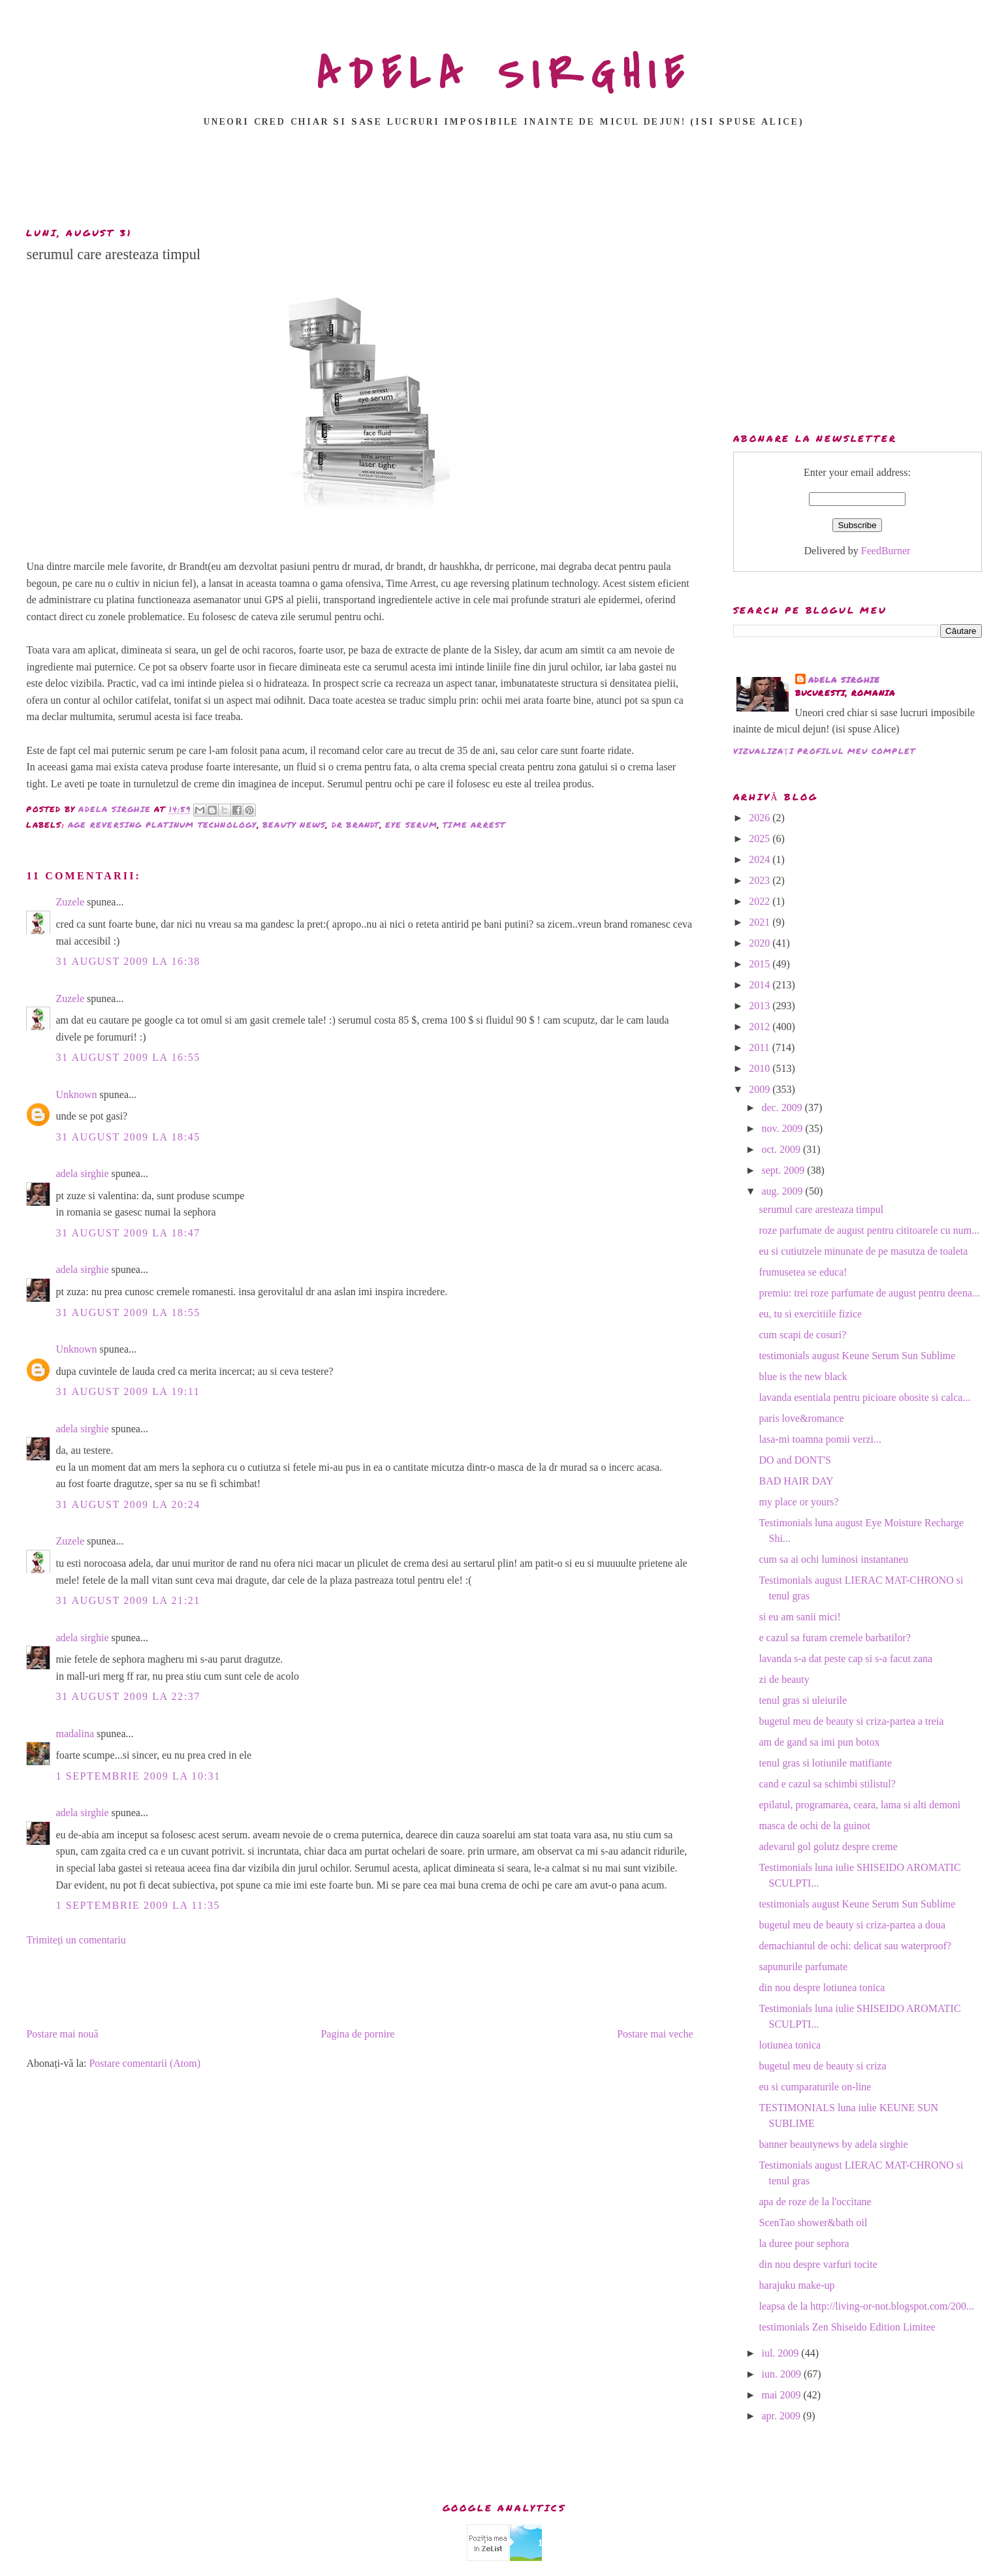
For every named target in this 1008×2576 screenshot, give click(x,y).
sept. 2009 (784, 1170)
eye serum (411, 824)
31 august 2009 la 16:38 (127, 961)
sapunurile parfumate (803, 1966)
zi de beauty (784, 1679)
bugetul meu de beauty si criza (823, 2065)
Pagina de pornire (357, 2033)
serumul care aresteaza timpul (821, 1209)
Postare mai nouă (62, 2033)
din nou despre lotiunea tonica (822, 1987)
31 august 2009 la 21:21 (127, 1600)
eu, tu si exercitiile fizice (810, 1313)
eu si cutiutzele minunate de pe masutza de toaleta (863, 1251)
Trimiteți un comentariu (75, 1939)
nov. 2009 (783, 1128)
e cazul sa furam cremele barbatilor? (835, 1637)
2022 (760, 901)
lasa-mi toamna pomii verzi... (820, 1439)
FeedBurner (886, 550)
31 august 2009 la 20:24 (127, 1504)
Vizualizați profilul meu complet (824, 751)
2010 (760, 1068)
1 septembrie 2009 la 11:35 (137, 1905)
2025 (760, 838)
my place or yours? (799, 1501)
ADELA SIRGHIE (504, 74)
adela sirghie (81, 1173)
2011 (760, 1047)
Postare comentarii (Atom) (144, 2063)
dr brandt (356, 824)
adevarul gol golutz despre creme (828, 1846)
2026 (760, 817)
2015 (760, 963)
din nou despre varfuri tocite (818, 2264)
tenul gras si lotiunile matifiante (825, 1762)
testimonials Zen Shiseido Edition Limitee (847, 2327)
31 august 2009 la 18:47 (127, 1232)
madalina (74, 1733)
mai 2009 (782, 2394)
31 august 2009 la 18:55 (127, 1312)
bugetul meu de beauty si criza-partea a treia (851, 1721)
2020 (760, 943)
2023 (760, 880)
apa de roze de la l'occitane (815, 2201)
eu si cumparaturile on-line (815, 2086)
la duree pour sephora (804, 2243)
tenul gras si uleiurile (803, 1700)
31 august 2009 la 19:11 (127, 1391)
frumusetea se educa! (803, 1272)
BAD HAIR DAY (796, 1480)
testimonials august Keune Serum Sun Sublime (857, 1355)
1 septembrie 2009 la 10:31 (137, 1776)
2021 (760, 922)
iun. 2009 (782, 2374)
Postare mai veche (655, 2033)
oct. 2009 (782, 1149)
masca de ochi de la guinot (814, 1825)
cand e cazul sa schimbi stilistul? (827, 1783)
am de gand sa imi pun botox (819, 1742)
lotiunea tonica (790, 2044)
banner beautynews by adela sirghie (833, 2144)
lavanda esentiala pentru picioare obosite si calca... (865, 1397)
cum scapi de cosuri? (803, 1334)
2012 (760, 1026)
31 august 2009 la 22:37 (127, 1696)
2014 (760, 984)
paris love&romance (801, 1418)
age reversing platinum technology (162, 824)
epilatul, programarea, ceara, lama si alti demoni (860, 1804)
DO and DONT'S (795, 1460)
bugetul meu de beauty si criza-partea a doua (852, 1924)
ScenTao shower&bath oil (813, 2222)
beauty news (294, 824)
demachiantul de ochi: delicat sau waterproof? (855, 1945)
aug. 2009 (783, 1191)
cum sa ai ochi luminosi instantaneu (834, 1559)
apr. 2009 (782, 2415)
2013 (760, 1005)
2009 (760, 1089)
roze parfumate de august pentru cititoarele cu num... (869, 1230)
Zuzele (69, 901)
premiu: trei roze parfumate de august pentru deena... (870, 1292)
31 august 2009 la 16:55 (127, 1057)
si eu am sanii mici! (800, 1616)
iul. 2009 (781, 2353)
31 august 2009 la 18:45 (127, 1136)
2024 (760, 859)
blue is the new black (803, 1376)
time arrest (474, 824)
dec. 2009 (782, 1107)
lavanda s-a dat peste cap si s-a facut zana (846, 1658)
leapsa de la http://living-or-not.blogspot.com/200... (866, 2306)
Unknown (76, 1094)
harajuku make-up (797, 2285)
